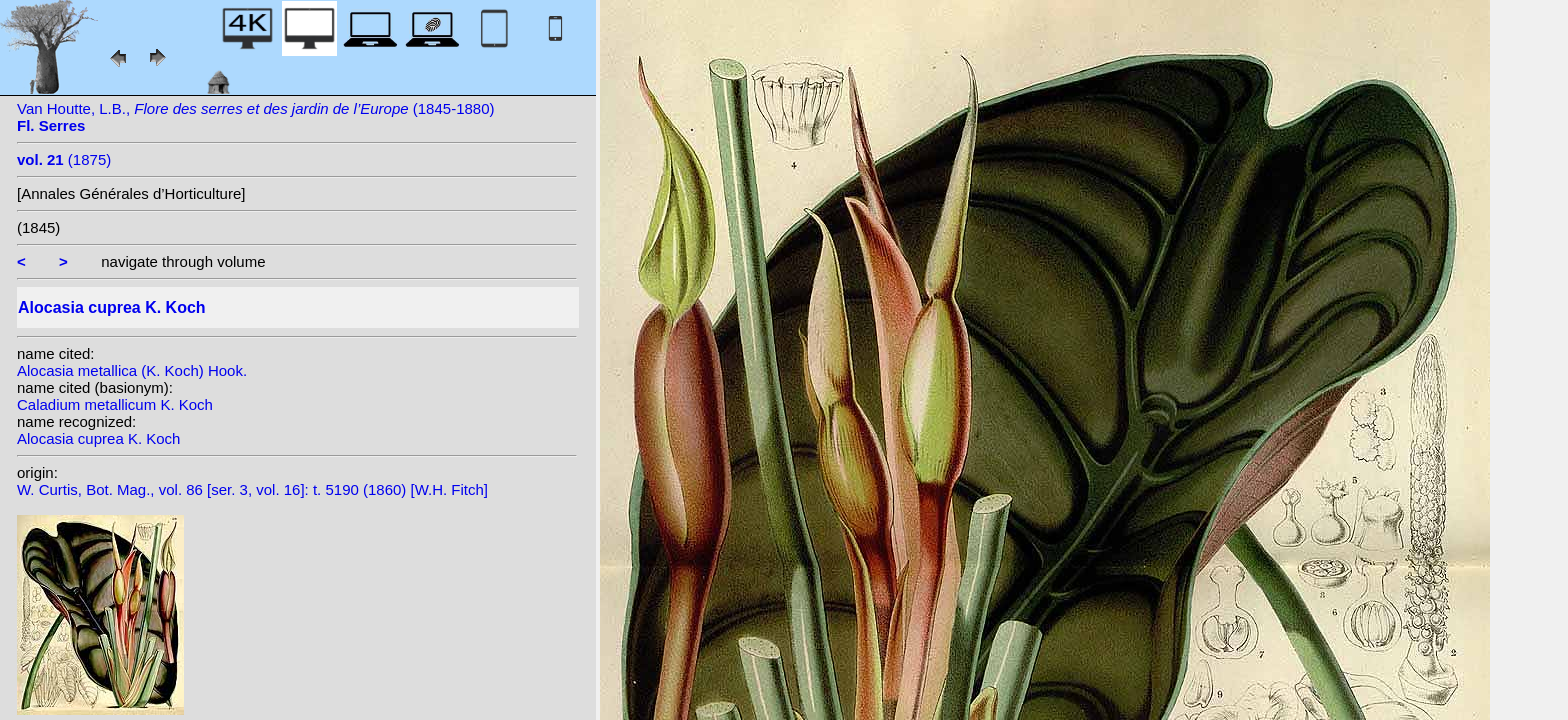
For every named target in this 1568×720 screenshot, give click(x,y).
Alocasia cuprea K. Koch (98, 438)
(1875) (64, 159)
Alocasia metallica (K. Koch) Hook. (132, 370)
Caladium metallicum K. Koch (115, 404)
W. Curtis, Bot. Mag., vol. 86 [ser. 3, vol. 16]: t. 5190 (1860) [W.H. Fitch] (252, 489)
